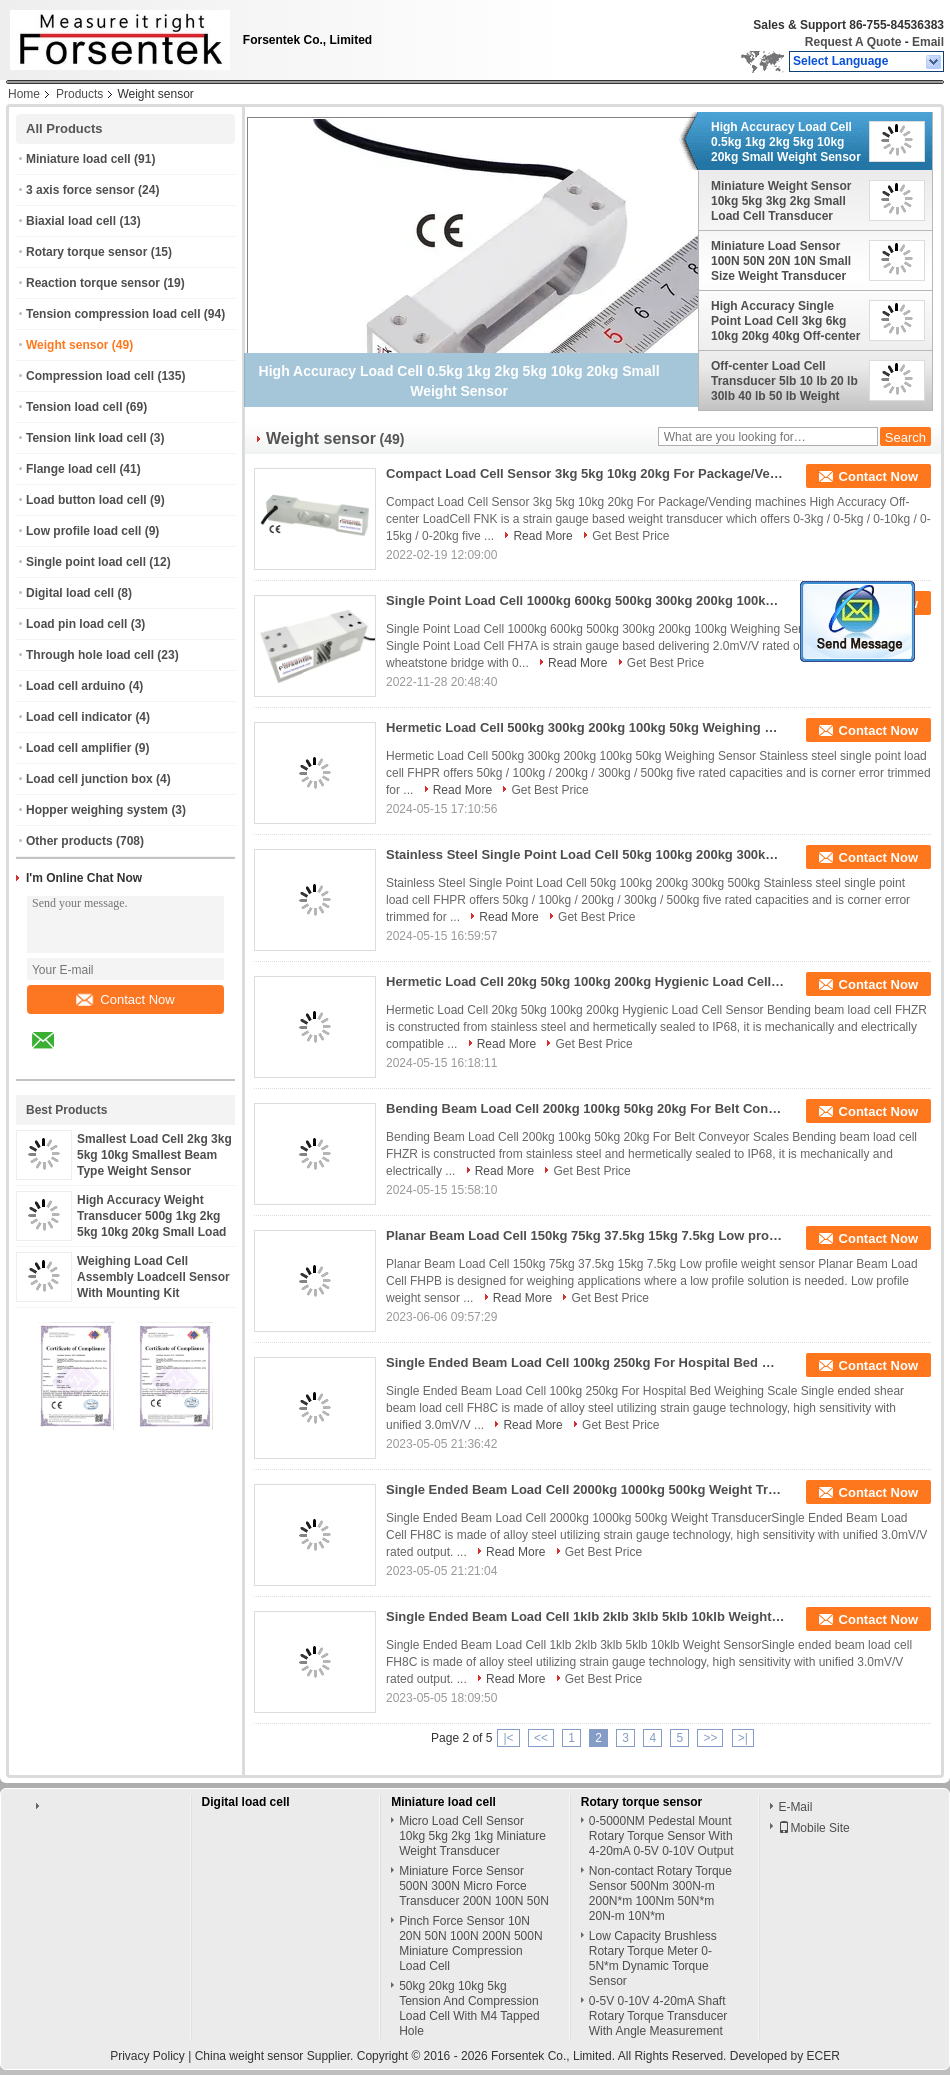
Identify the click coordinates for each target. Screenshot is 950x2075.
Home (24, 94)
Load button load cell (86, 500)
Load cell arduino (75, 686)
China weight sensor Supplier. (276, 2056)
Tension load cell (74, 407)
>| (743, 1738)
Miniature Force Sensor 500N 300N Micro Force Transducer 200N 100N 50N (474, 1886)
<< (541, 1738)
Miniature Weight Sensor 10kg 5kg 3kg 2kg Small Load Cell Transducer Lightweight (781, 201)
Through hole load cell (90, 655)
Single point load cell (86, 562)
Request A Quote (853, 42)
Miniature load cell (78, 159)
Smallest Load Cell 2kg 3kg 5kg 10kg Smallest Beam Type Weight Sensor (154, 1155)
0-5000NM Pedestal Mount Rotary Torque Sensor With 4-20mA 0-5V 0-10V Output (661, 1836)
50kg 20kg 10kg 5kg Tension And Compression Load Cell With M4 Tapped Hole (469, 2008)
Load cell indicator (79, 717)
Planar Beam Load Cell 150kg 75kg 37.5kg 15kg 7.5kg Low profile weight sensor (586, 1235)
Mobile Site (813, 1828)
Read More (542, 536)
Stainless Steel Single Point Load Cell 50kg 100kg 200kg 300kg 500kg (586, 854)
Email (928, 42)
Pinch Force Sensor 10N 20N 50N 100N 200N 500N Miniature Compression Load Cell (470, 1943)
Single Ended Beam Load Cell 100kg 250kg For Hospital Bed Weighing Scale (586, 1362)
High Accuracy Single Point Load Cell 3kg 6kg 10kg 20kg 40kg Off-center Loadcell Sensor (785, 321)
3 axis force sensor (80, 190)
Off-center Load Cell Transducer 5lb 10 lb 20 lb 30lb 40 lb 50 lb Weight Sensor (784, 381)
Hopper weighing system (97, 810)
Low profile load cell (83, 531)
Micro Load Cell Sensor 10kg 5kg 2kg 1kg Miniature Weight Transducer (472, 1836)
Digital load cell (70, 593)
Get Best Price (630, 536)
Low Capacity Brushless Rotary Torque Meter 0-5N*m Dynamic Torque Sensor (653, 1958)
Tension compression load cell (113, 314)
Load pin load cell (76, 624)
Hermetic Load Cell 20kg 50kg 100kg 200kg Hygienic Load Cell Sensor (586, 981)
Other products (69, 841)
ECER (822, 2056)
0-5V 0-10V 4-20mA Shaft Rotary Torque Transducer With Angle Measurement (658, 2016)
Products (79, 94)
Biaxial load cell (71, 221)
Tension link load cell (86, 438)
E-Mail (795, 1807)
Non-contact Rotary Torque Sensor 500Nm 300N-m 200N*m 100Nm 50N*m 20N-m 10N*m (660, 1893)
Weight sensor (67, 345)
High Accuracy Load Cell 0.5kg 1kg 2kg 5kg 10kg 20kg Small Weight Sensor (786, 142)
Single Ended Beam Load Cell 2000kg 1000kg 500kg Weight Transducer (586, 1489)
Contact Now (125, 999)
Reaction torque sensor (93, 283)
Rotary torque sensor (86, 252)
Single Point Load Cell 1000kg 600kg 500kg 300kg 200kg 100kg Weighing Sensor (586, 600)
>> (710, 1738)
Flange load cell (71, 469)
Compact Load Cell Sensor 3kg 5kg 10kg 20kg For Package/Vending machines (586, 473)
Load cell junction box (89, 779)
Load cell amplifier (78, 748)
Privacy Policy (147, 2056)
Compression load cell (90, 376)
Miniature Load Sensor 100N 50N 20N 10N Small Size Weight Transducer (781, 261)
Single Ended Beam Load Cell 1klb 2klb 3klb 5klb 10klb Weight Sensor (586, 1616)
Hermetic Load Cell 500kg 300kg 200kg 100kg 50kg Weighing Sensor (586, 727)
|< (508, 1738)
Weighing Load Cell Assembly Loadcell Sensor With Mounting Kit (153, 1277)
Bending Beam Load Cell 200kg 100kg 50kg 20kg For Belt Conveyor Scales (586, 1108)
